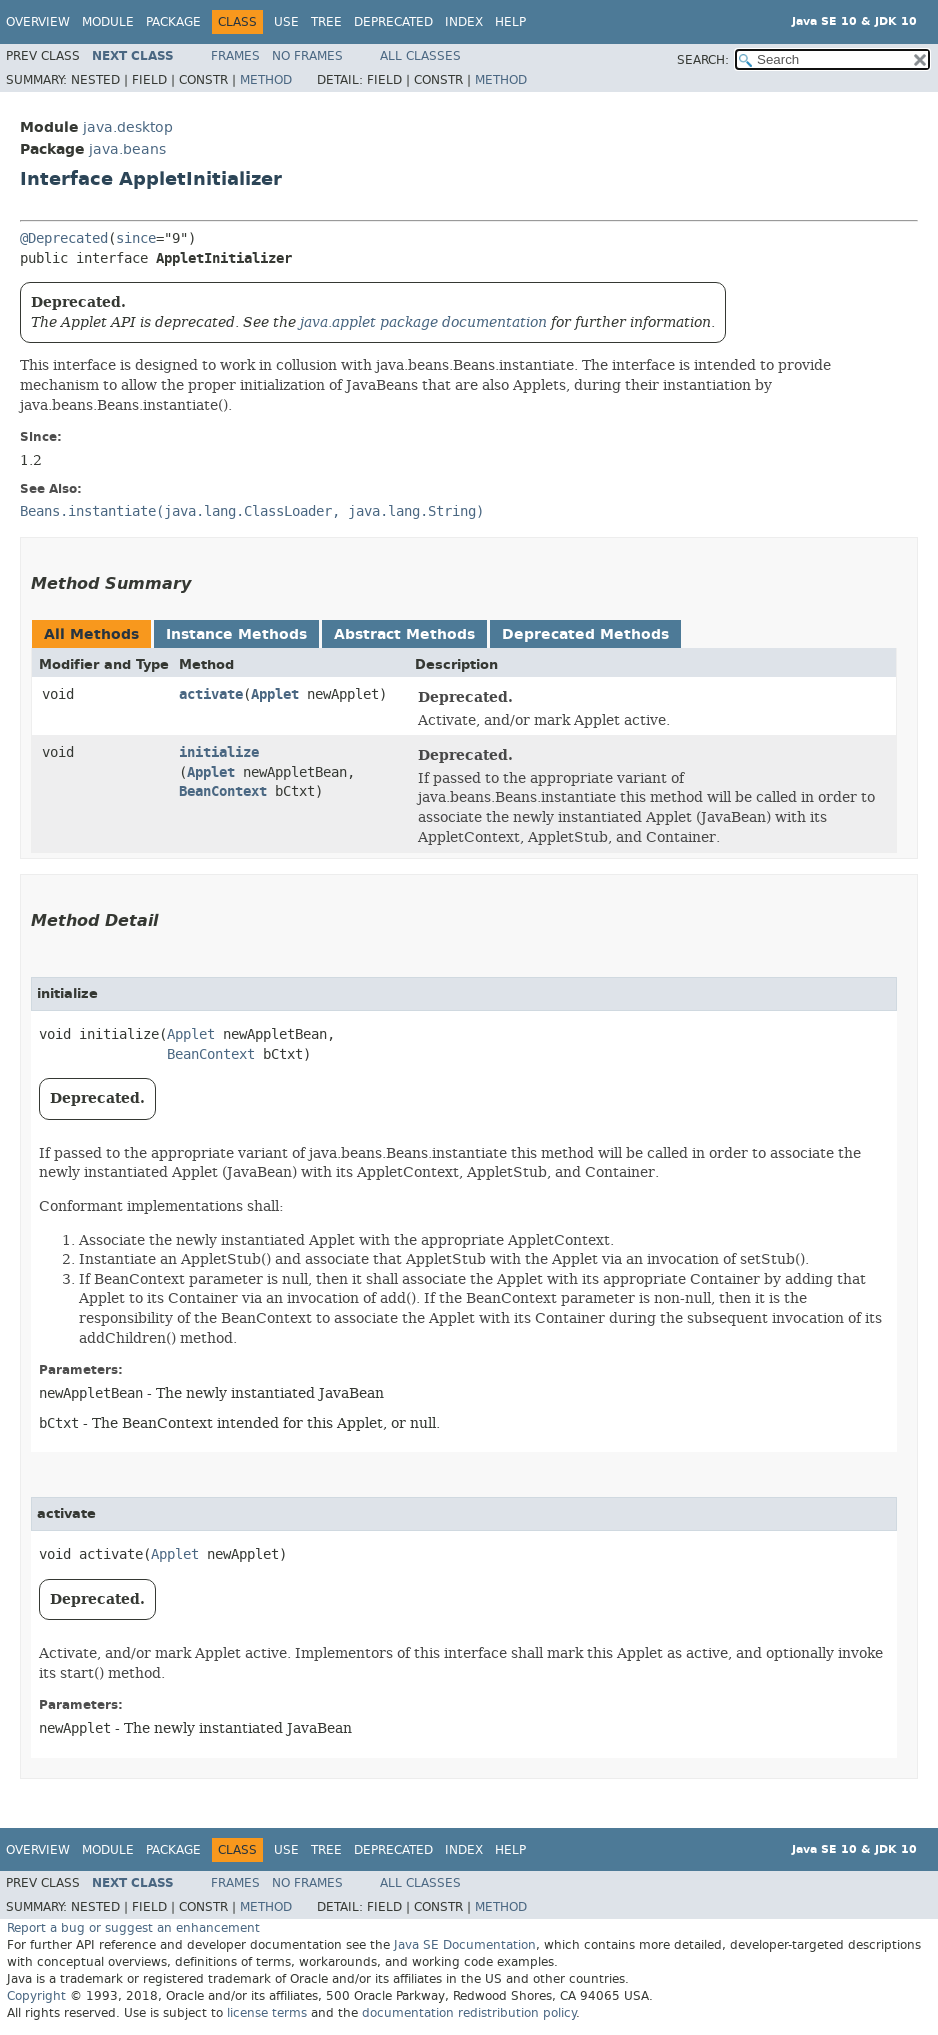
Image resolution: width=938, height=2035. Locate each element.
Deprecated (393, 22)
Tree (326, 22)
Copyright (36, 1996)
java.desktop (128, 127)
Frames (235, 56)
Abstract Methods (404, 634)
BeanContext (223, 791)
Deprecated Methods (585, 634)
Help (510, 22)
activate (211, 694)
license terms (267, 2013)
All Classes (420, 56)
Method (266, 80)
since (136, 238)
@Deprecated (64, 238)
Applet (275, 694)
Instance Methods (236, 634)
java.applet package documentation (423, 322)
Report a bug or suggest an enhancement (133, 1928)
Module (108, 22)
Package (173, 22)
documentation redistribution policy (469, 2013)
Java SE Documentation (465, 1945)
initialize (219, 752)
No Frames (307, 56)
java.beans (127, 149)
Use (286, 22)
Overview (38, 22)
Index (464, 22)
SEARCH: (703, 60)
